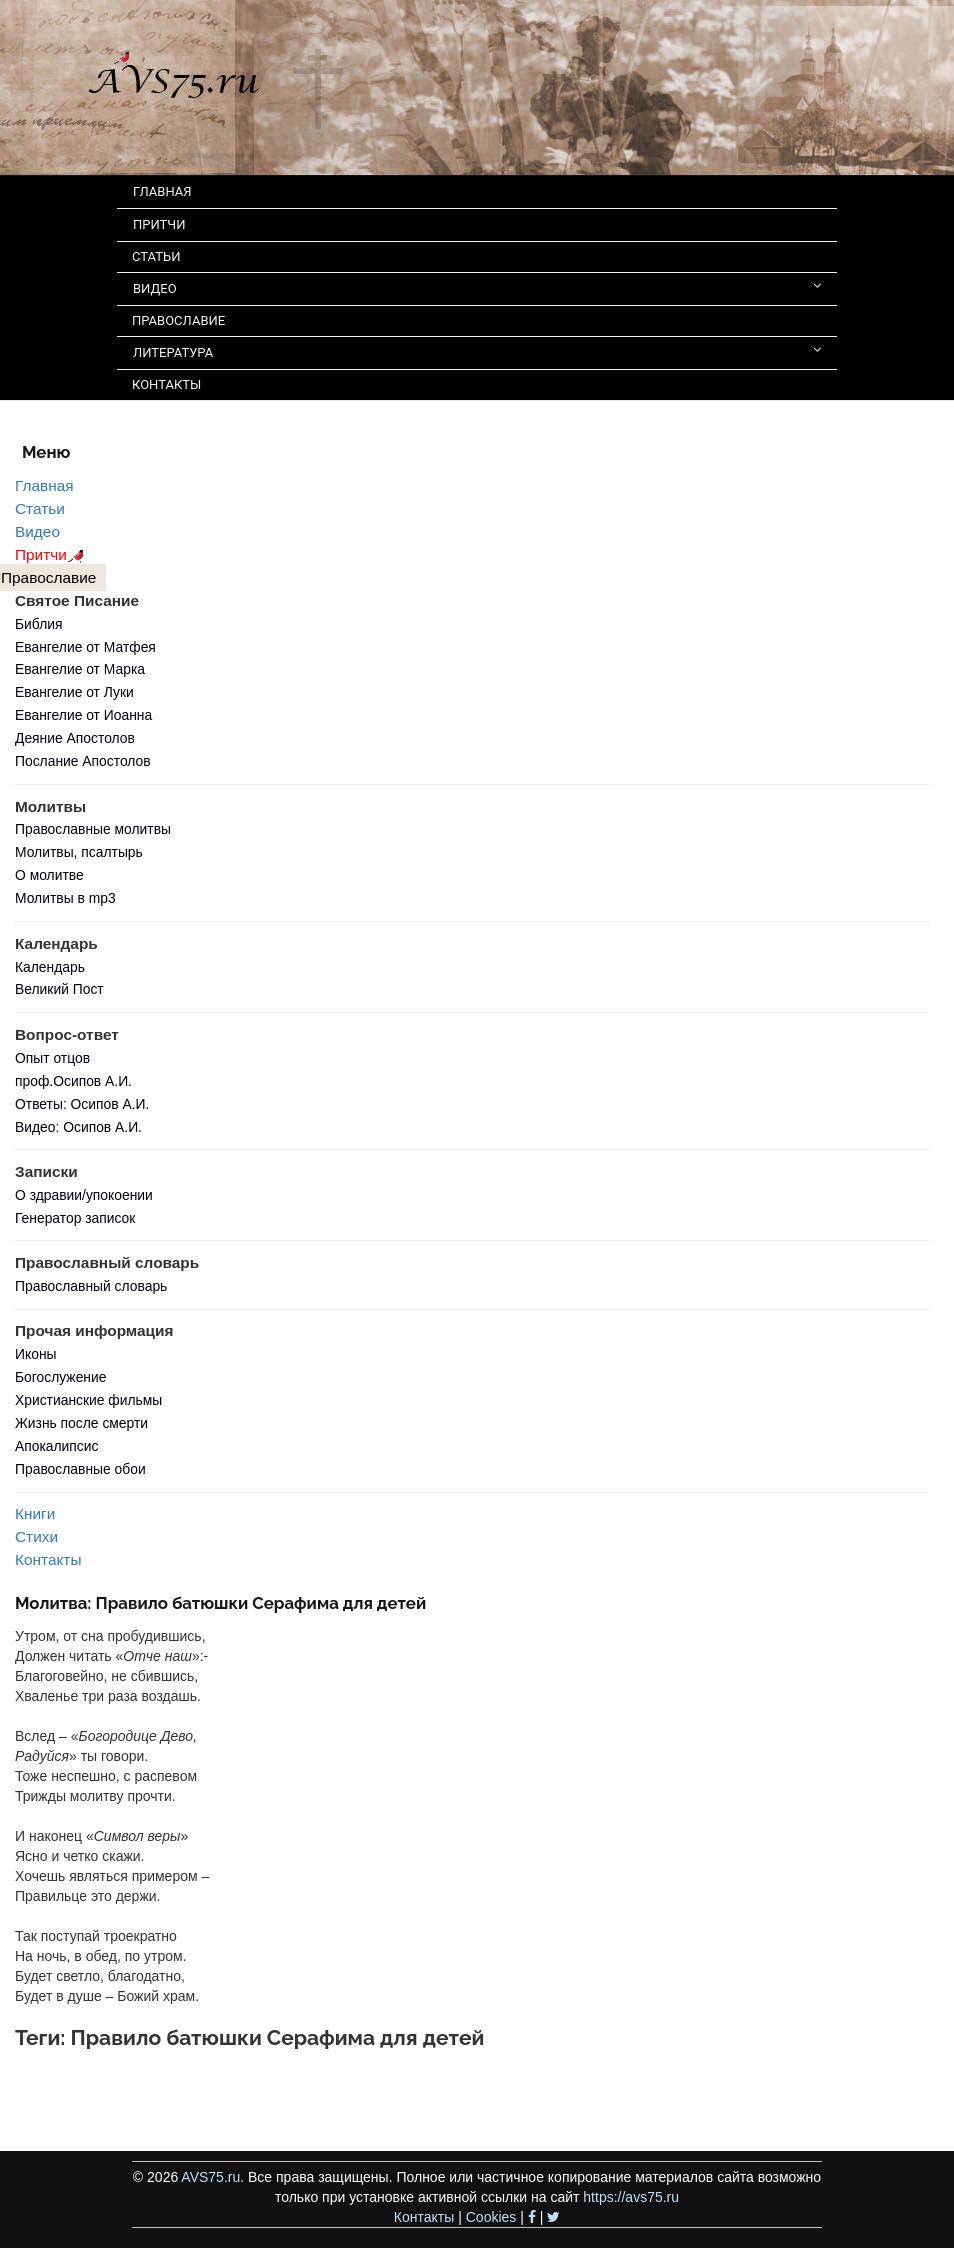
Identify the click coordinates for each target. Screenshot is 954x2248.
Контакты (48, 1559)
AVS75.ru (210, 2177)
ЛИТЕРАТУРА (477, 351)
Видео (37, 531)
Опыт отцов (52, 1058)
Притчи (52, 554)
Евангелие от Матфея (85, 647)
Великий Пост (59, 989)
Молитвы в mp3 (65, 898)
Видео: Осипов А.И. (78, 1127)
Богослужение (60, 1377)
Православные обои (80, 1469)
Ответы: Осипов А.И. (82, 1104)
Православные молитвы (93, 829)
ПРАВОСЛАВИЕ (178, 320)
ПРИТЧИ (159, 224)
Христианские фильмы (88, 1400)
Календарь (50, 967)
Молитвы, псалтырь (79, 852)
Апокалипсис (56, 1446)
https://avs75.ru (631, 2197)
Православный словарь (91, 1286)
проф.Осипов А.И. (73, 1081)
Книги (35, 1513)
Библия (39, 624)
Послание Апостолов (83, 761)
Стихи (36, 1536)
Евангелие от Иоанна (83, 715)
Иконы (36, 1354)
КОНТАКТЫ (166, 384)
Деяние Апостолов (75, 738)
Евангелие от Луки (74, 692)
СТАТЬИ (156, 256)
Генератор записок (75, 1218)
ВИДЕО (477, 287)
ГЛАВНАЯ (162, 191)
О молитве (49, 875)
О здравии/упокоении (84, 1195)
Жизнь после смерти (81, 1423)
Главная (44, 485)
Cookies (491, 2217)
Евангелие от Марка (80, 669)
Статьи (40, 508)
